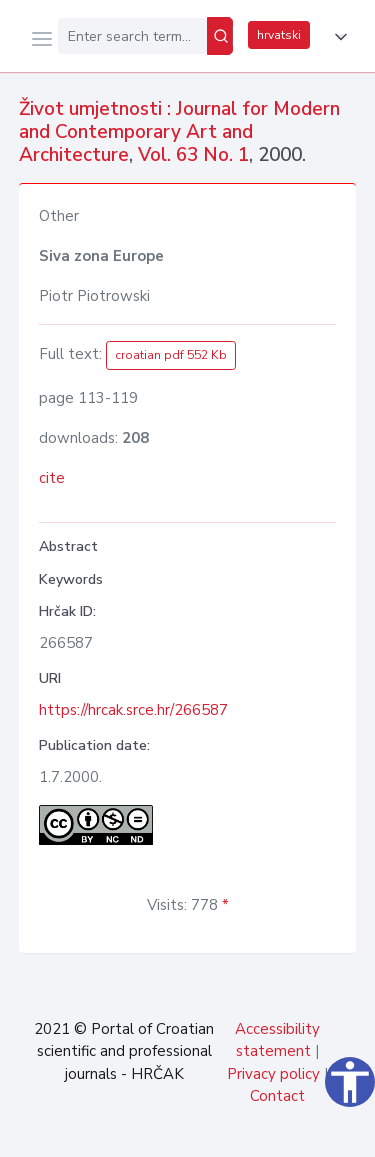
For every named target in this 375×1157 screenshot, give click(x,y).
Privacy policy (273, 1074)
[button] (337, 37)
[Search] (220, 36)
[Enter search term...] (132, 36)
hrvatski (279, 35)
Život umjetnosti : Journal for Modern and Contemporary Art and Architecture (179, 132)
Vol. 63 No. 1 (193, 155)
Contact (277, 1096)
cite (52, 478)
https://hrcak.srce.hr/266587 (133, 710)
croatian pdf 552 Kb (171, 355)
